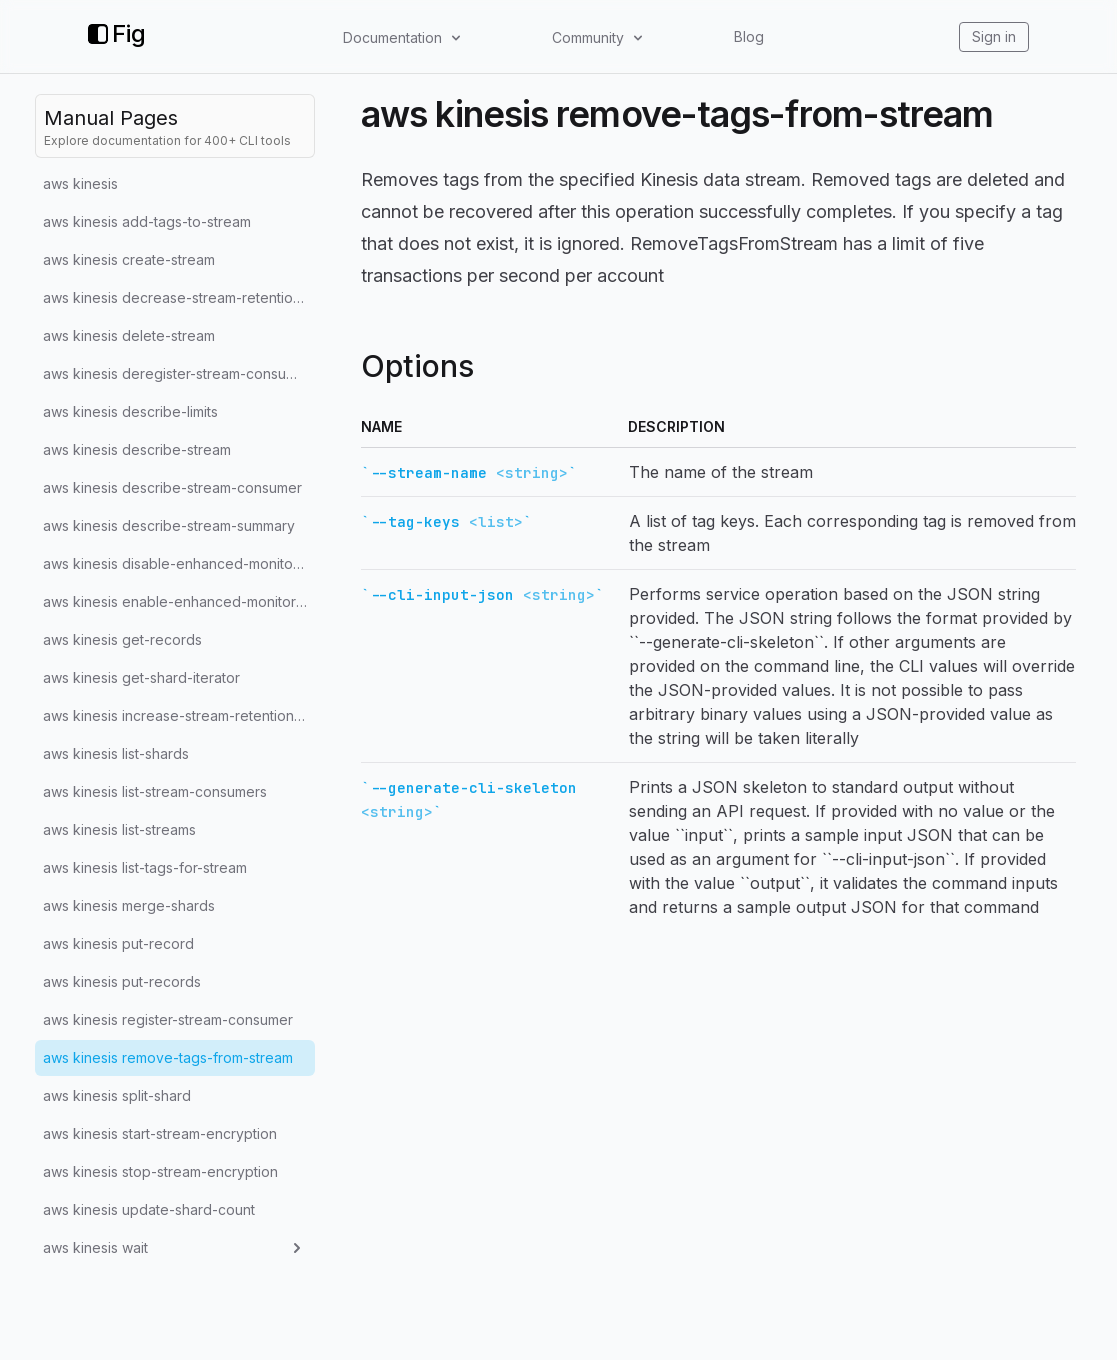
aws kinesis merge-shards (129, 905)
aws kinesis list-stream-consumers (155, 791)
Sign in (994, 36)
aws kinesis (80, 183)
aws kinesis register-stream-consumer (168, 1019)
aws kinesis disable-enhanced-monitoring (179, 563)
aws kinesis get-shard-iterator (141, 677)
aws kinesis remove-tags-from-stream (168, 1057)
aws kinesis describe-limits (130, 411)
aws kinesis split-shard (117, 1095)
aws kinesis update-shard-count (149, 1209)
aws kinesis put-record (118, 943)
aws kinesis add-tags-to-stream (147, 221)
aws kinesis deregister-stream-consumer (177, 373)
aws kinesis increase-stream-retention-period (179, 715)
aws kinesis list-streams (119, 829)
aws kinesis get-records (122, 639)
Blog (749, 36)
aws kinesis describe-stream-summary (169, 525)
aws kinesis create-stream (129, 259)
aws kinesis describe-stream (137, 449)
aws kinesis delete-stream (129, 335)
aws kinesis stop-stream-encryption (160, 1171)
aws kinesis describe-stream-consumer (172, 487)
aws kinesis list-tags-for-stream (145, 867)
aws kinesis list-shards (116, 753)
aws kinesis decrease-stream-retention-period (179, 297)
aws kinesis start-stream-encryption (160, 1133)
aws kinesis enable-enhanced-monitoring (179, 601)
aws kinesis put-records (122, 981)
